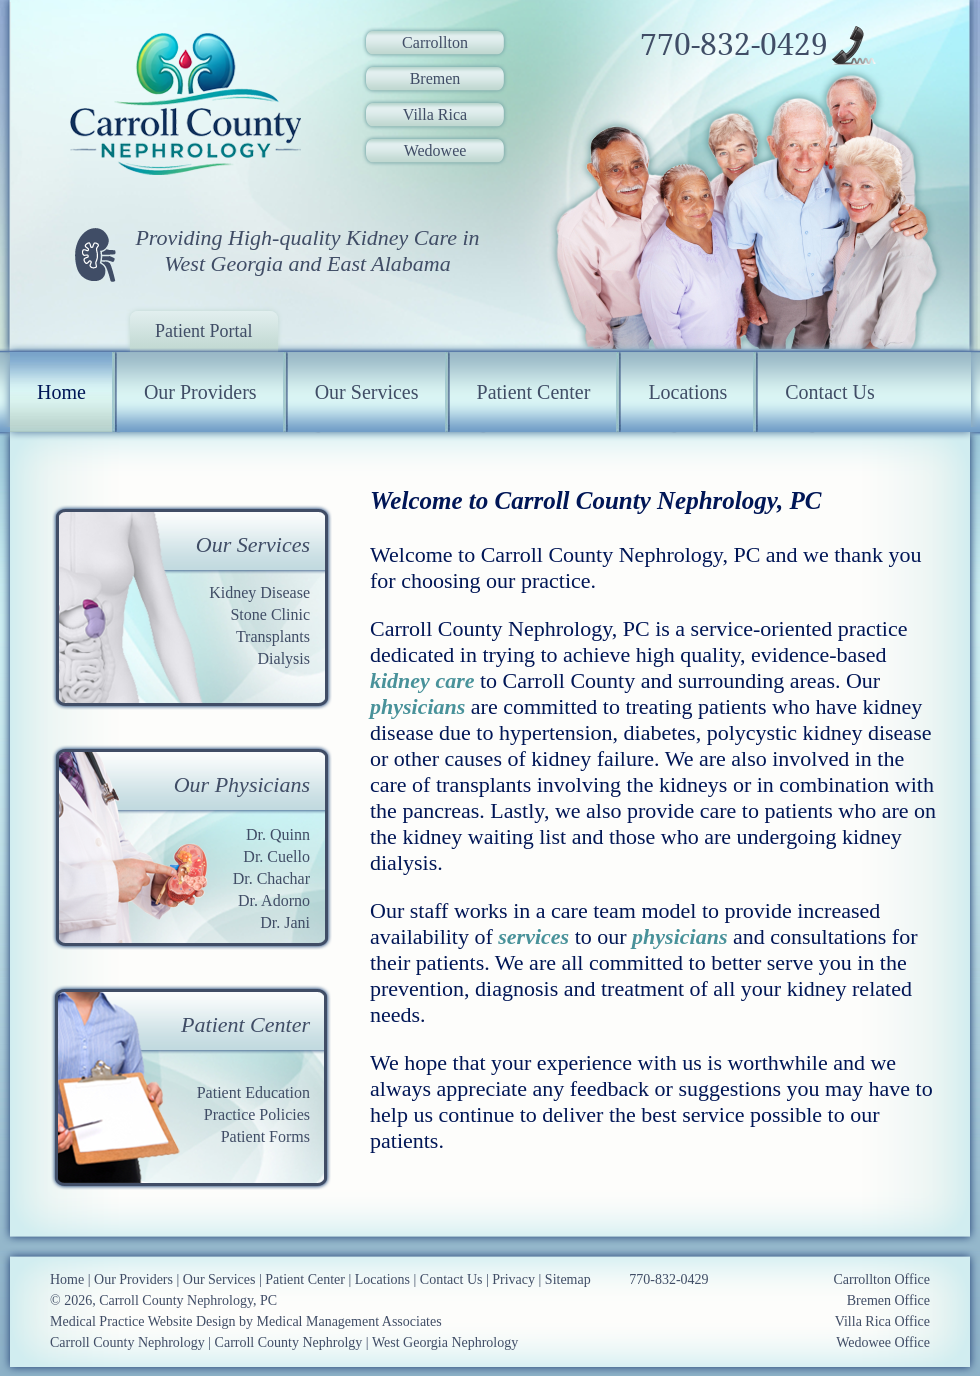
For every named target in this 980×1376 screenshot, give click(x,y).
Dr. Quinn (278, 834)
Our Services (367, 392)
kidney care (422, 680)
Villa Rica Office (882, 1321)
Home (61, 392)
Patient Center (534, 392)
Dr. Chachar (271, 878)
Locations (687, 392)
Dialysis (284, 658)
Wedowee (435, 150)
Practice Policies (257, 1114)
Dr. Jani (285, 922)
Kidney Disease (259, 592)
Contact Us (829, 392)
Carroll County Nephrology (127, 1342)
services (533, 936)
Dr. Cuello (276, 856)
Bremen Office (888, 1300)
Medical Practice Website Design (143, 1321)
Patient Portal (204, 331)
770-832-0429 (734, 45)
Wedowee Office (883, 1342)
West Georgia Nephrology (445, 1342)
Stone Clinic (270, 614)
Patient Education (253, 1092)
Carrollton (435, 42)
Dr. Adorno (274, 900)
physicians (417, 706)
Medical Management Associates (349, 1321)
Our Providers (200, 392)
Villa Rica (435, 114)
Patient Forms (265, 1136)
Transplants (273, 636)
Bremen (435, 78)
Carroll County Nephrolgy (289, 1342)
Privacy (513, 1279)
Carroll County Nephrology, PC (188, 1300)
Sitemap (568, 1279)
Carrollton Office (881, 1279)
